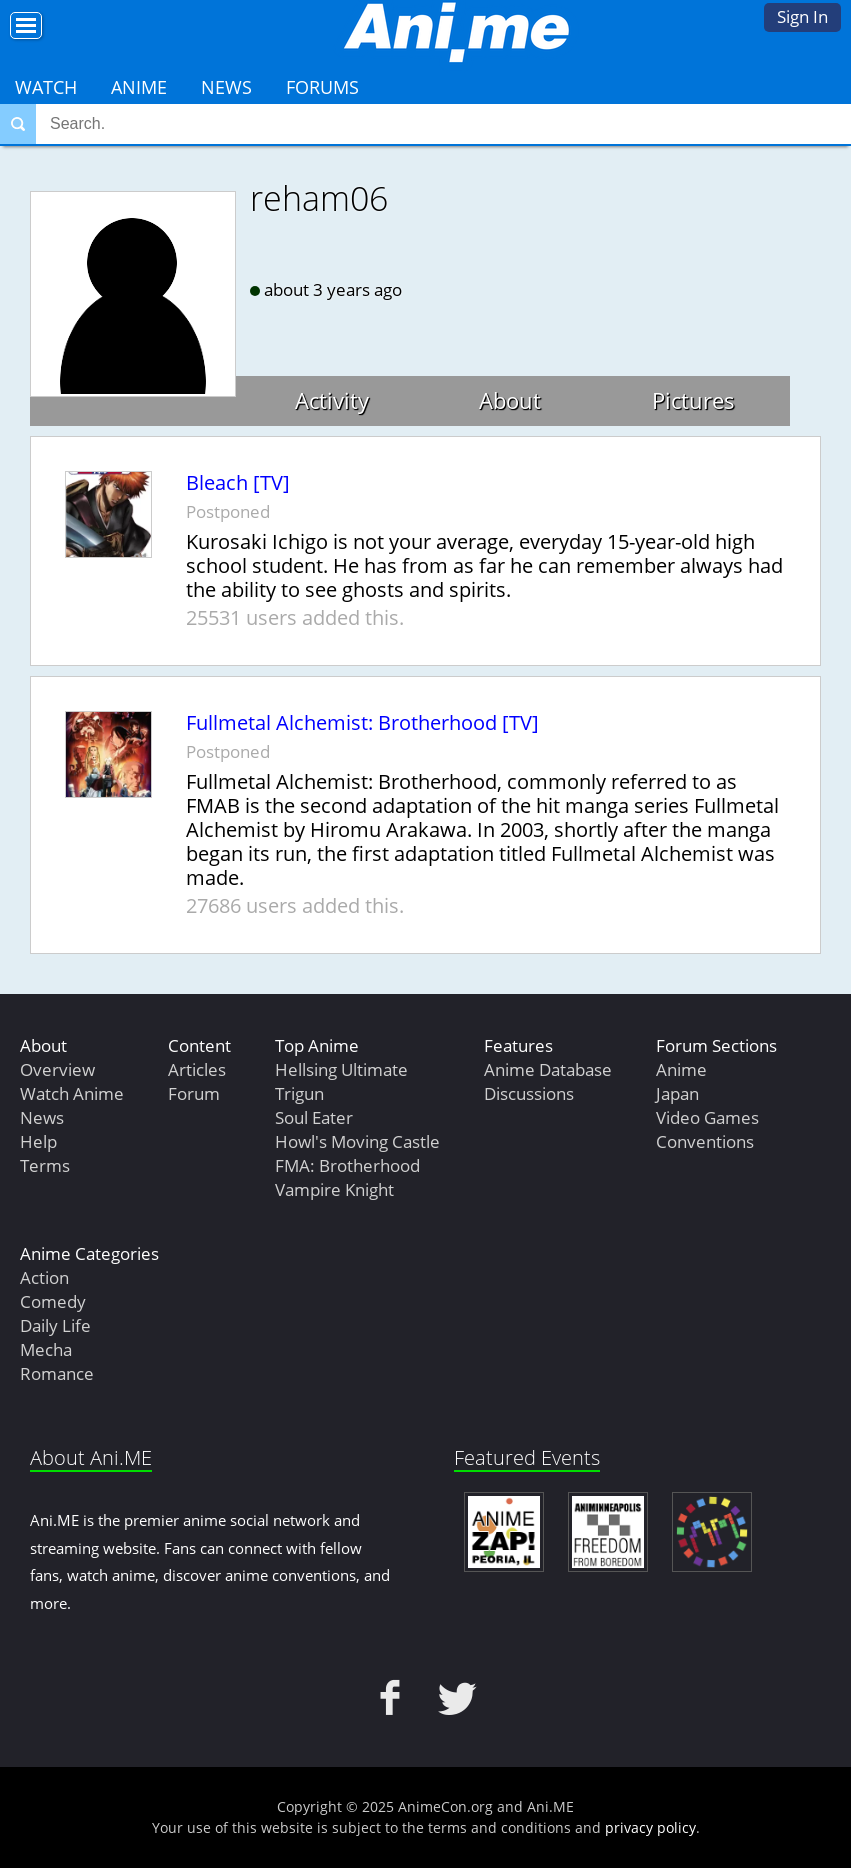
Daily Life (55, 1325)
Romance (57, 1373)
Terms (45, 1165)
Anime (139, 87)
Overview (57, 1069)
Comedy (53, 1301)
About (510, 400)
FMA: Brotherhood (347, 1165)
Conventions (705, 1141)
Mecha (46, 1349)
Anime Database (548, 1069)
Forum (194, 1093)
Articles (197, 1069)
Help (38, 1141)
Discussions (529, 1093)
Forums (322, 87)
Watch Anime (72, 1093)
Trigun (299, 1093)
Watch (46, 87)
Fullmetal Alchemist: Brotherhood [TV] (362, 723)
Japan (677, 1093)
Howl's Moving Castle (357, 1141)
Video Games (707, 1117)
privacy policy (650, 1827)
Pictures (693, 400)
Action (44, 1277)
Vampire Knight (334, 1189)
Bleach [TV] (238, 483)
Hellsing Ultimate (341, 1069)
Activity (332, 400)
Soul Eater (314, 1117)
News (226, 87)
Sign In (802, 16)
